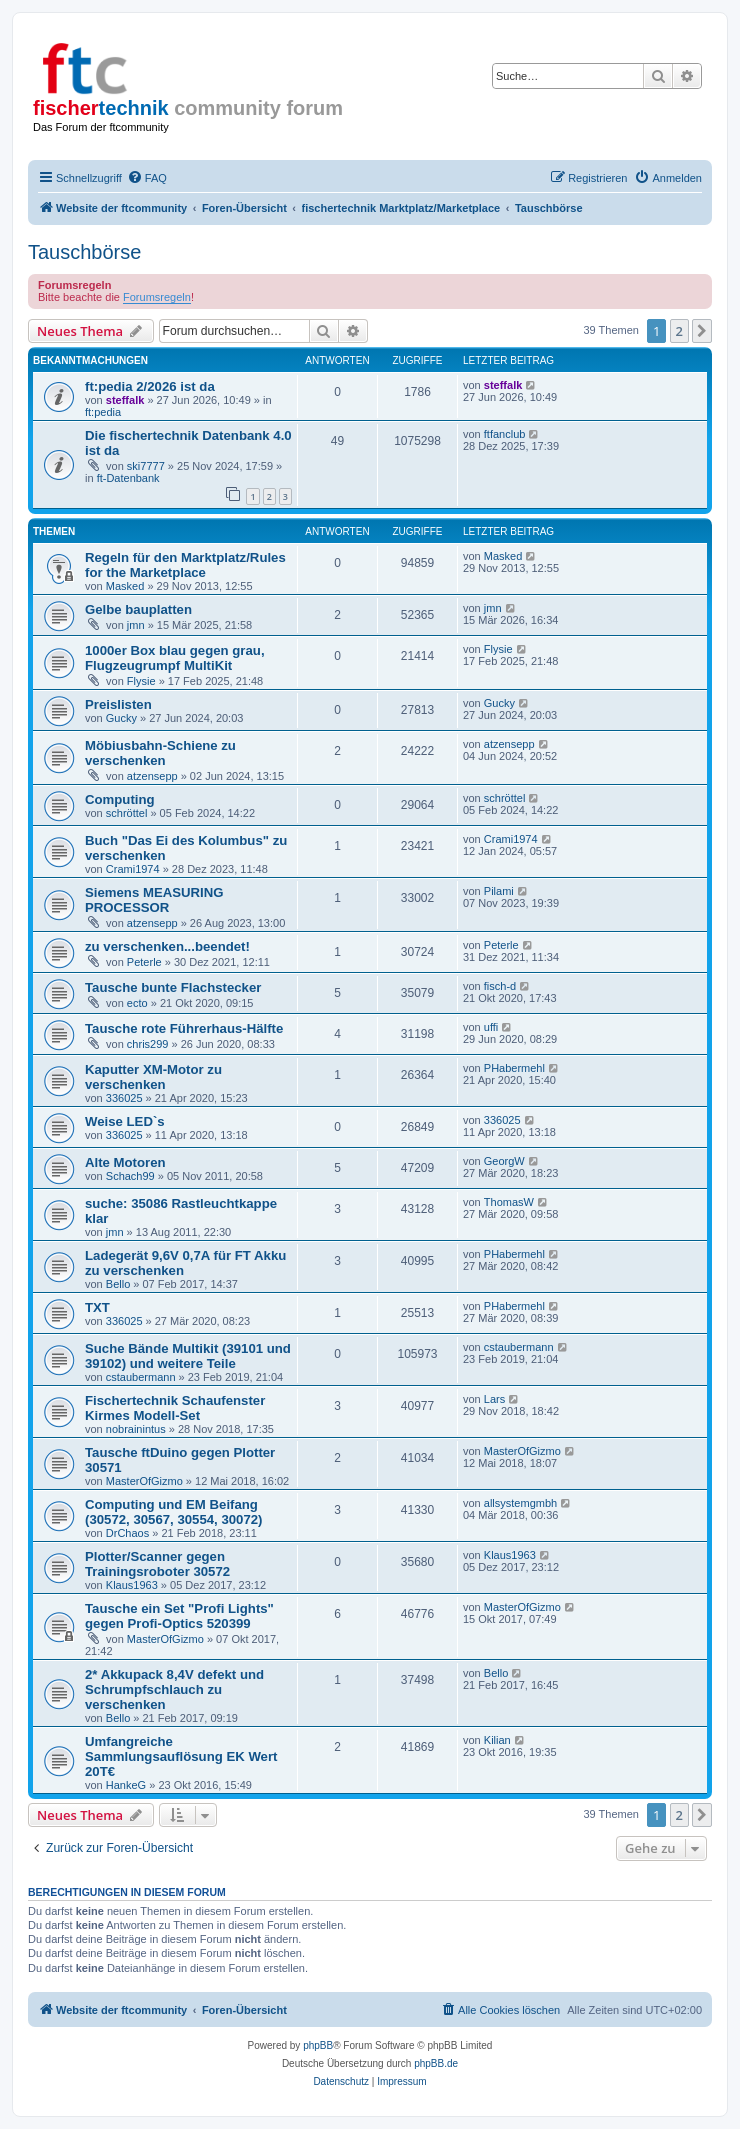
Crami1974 (133, 869)
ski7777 (146, 466)
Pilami (499, 891)
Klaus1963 (132, 1585)
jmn (136, 625)
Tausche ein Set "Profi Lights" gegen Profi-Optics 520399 (179, 1616)
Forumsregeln (157, 297)
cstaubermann (141, 1377)
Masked (125, 586)
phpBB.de (436, 2063)
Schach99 (130, 1176)
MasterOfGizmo (144, 1481)
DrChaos (127, 1533)
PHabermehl (514, 1068)
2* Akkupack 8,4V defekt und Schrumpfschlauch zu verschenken (174, 1689)
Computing (120, 799)
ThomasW (509, 1202)
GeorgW (504, 1161)
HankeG (126, 1785)
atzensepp (152, 776)
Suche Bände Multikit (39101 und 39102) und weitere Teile (188, 1356)
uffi (491, 1027)
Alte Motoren (125, 1162)
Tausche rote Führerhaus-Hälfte (184, 1028)
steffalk (125, 400)
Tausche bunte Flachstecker (173, 987)
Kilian (497, 1740)
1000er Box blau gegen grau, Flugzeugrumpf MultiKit (175, 658)
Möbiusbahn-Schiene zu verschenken (160, 753)
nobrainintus (136, 1429)
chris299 (148, 1044)
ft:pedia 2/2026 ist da (150, 386)
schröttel (127, 813)
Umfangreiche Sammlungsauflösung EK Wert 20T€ (181, 1756)
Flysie (141, 681)
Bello (118, 1284)
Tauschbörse (84, 252)
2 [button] (679, 331)
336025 (124, 1098)
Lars (494, 1399)
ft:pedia (103, 412)
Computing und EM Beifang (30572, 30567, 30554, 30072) (173, 1512)
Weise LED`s (125, 1121)
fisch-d (500, 986)
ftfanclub (505, 434)
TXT (97, 1307)
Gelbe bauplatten (138, 609)
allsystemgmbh (520, 1503)
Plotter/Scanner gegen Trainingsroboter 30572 (157, 1564)
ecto (137, 1003)
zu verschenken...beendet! (167, 946)
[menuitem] (147, 178)
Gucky (121, 718)
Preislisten (118, 704)
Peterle (144, 962)
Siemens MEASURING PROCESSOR (154, 900)
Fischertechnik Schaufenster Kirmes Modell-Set (175, 1408)
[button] (702, 331)
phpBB (318, 2045)
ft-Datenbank (128, 478)
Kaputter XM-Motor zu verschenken (153, 1077)
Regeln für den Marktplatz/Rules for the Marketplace (185, 565)
